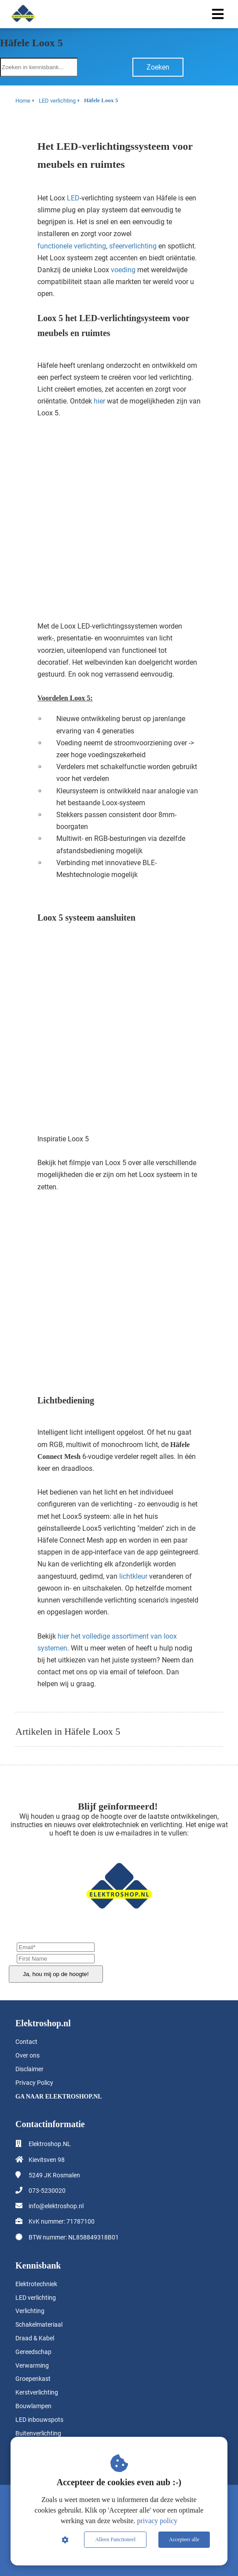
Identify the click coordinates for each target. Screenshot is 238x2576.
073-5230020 (47, 2190)
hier (99, 401)
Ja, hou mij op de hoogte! (56, 1974)
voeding (123, 270)
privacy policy (157, 2520)
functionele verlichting (71, 246)
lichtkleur (133, 1576)
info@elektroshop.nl (56, 2206)
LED (73, 198)
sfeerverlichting (133, 246)
